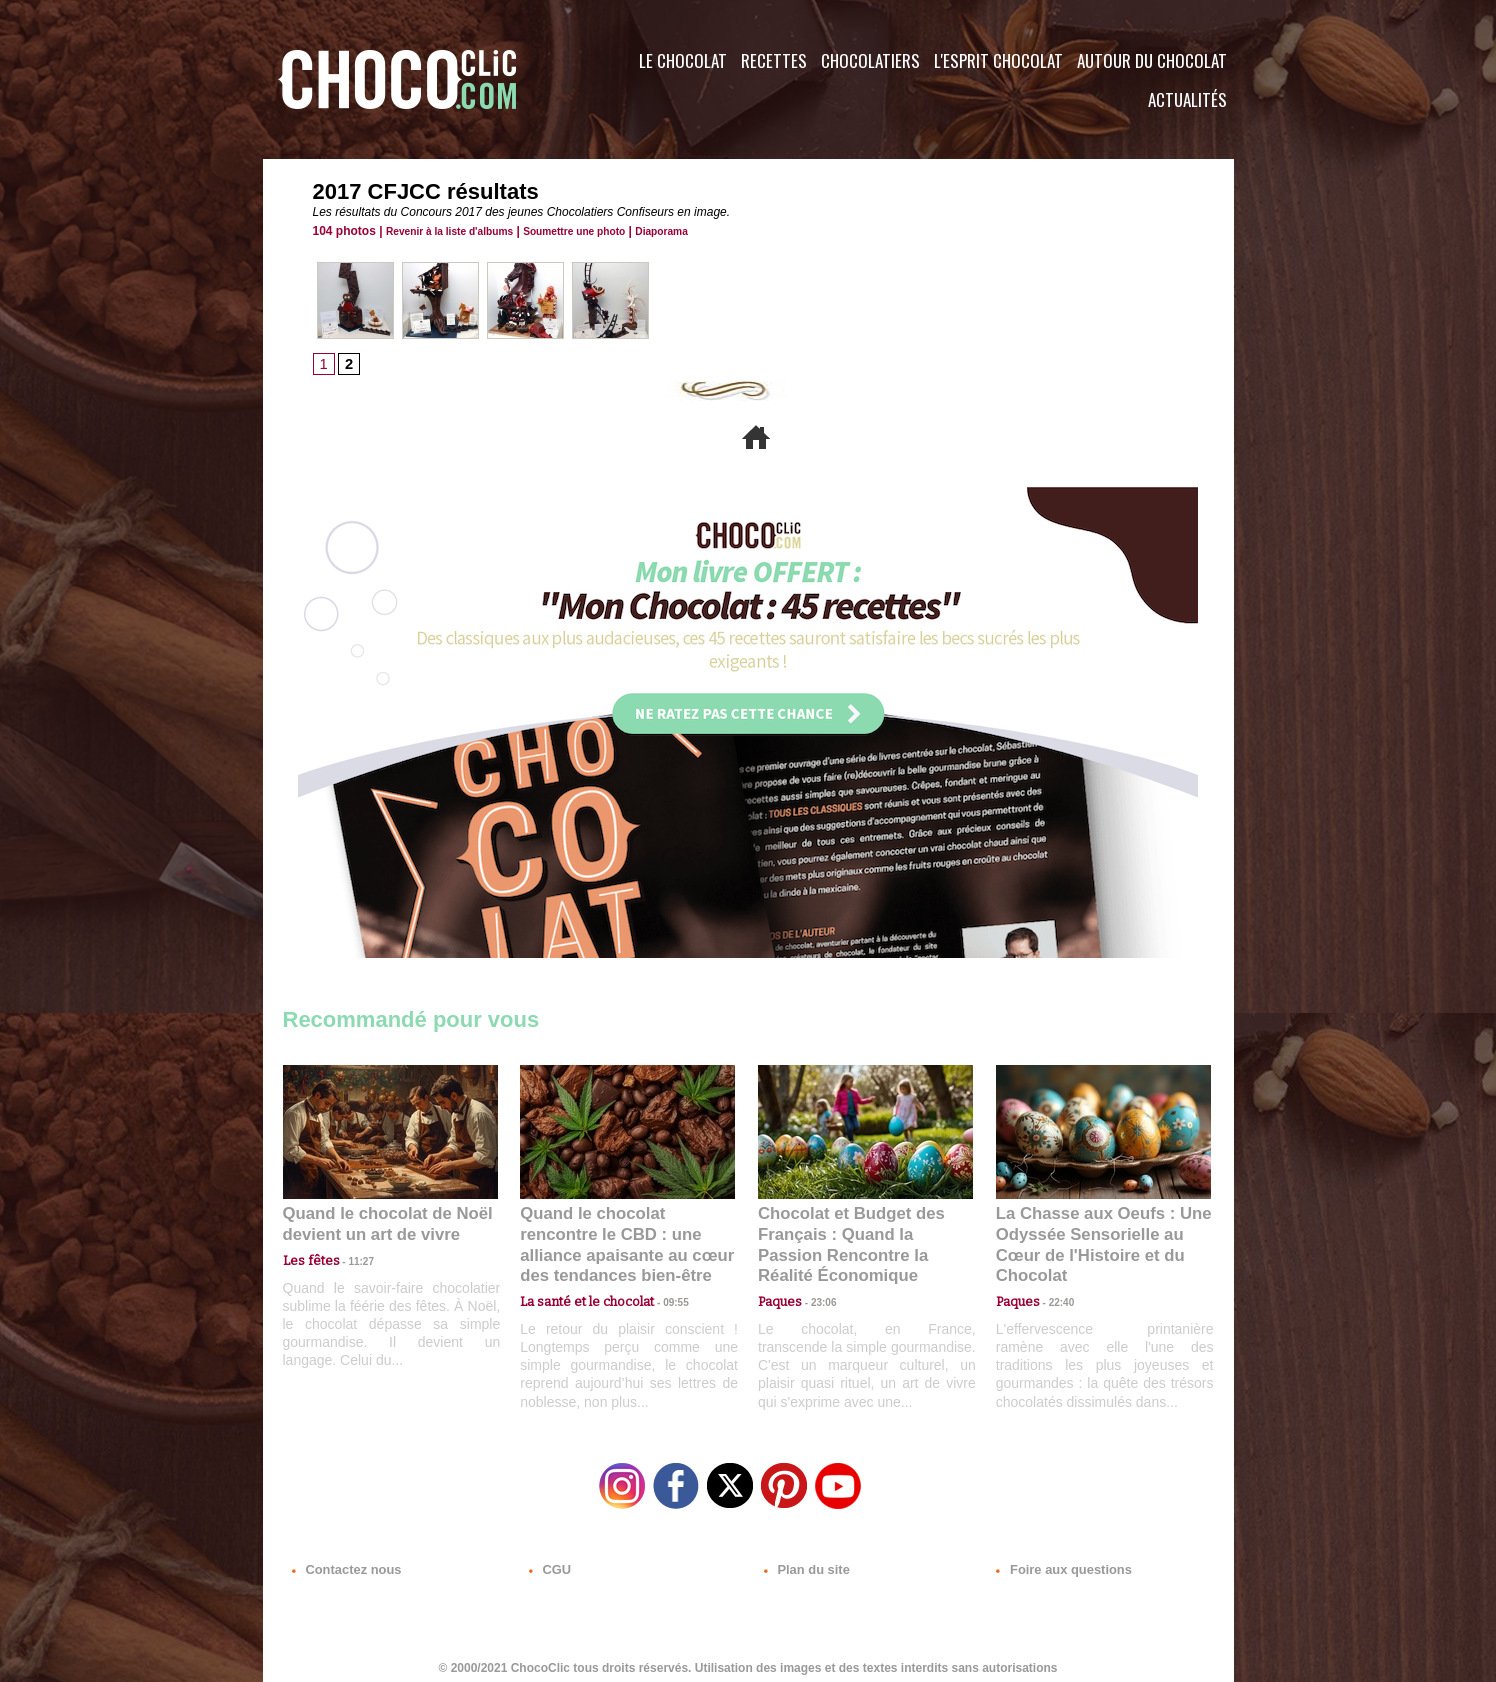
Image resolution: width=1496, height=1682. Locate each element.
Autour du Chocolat (1152, 60)
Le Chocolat (683, 60)
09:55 (660, 1278)
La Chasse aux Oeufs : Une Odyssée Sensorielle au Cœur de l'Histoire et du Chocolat (1095, 1234)
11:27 (350, 1259)
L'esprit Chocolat (998, 60)
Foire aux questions (1055, 1561)
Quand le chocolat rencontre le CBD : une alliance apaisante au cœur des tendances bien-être (626, 1234)
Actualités (1187, 99)
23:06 (816, 1298)
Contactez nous (343, 1561)
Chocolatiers (870, 60)
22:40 (1054, 1278)
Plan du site (804, 1561)
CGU (549, 1561)
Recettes (774, 60)
